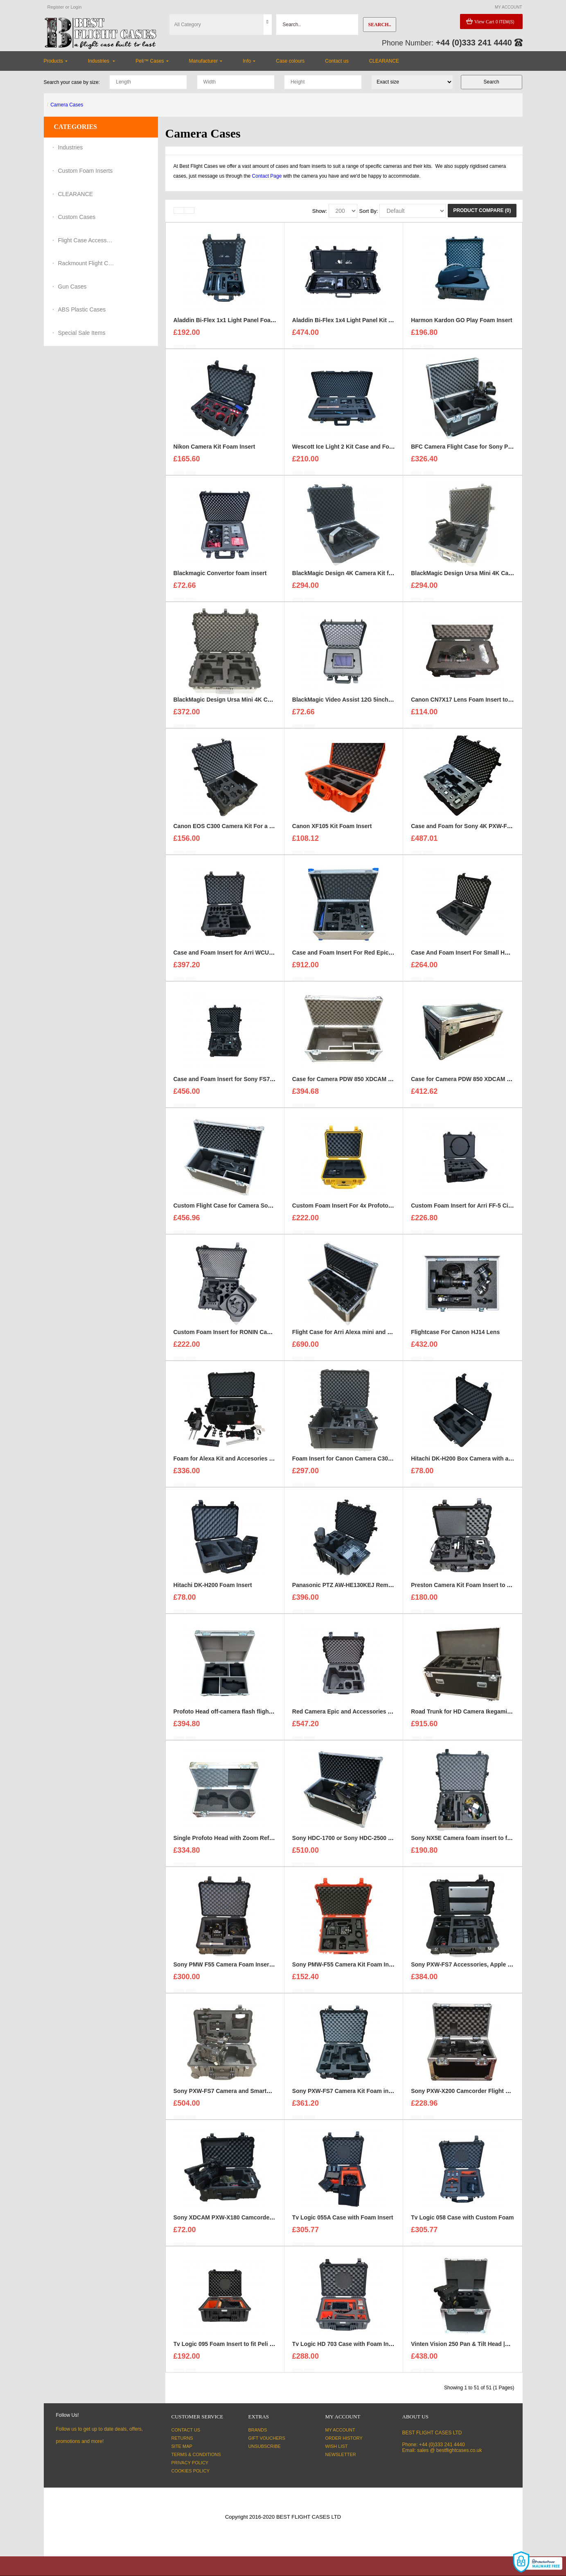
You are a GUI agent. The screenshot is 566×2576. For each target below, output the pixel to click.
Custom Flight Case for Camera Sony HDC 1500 (238, 1210)
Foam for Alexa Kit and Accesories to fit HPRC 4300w (246, 1463)
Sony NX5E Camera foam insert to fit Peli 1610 (474, 1843)
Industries (70, 147)
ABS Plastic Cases (82, 309)
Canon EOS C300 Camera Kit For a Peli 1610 (234, 831)
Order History (344, 2438)
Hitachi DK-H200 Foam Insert (213, 1590)
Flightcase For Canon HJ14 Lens (455, 1337)
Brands (257, 2429)
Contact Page (267, 176)
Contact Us (186, 2429)
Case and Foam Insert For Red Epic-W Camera (355, 957)
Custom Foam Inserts (85, 170)
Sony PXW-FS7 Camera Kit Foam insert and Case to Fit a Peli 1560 (382, 2096)
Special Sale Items (82, 333)
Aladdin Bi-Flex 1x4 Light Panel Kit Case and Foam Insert (370, 325)
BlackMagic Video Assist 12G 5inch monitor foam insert (368, 704)
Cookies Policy (190, 2470)
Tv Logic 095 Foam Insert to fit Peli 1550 (228, 2349)
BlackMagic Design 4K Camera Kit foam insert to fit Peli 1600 (375, 578)
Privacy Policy (190, 2462)
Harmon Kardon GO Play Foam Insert (461, 325)
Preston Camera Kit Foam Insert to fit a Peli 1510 (477, 1590)
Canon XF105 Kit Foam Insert (332, 831)
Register (55, 7)
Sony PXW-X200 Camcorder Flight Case (465, 2096)
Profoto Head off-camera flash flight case (229, 1716)
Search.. (379, 24)
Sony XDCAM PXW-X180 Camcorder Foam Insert (240, 2222)
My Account (340, 2429)
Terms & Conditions (196, 2454)
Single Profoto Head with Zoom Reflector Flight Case (246, 1843)
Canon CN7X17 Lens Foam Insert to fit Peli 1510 (476, 704)
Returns (182, 2438)
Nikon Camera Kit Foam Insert (214, 451)
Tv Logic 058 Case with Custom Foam (462, 2222)
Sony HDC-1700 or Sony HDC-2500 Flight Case (355, 1843)
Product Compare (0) (482, 210)
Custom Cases (77, 217)
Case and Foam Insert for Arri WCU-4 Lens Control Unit (249, 957)
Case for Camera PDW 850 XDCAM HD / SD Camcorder (366, 1084)
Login (75, 7)
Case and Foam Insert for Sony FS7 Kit (226, 1084)
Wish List (336, 2446)
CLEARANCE (75, 194)
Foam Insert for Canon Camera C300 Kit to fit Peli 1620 (366, 1463)
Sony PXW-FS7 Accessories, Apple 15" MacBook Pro (483, 1969)
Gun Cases (72, 286)
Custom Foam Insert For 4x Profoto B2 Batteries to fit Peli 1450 (378, 1210)
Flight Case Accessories (86, 240)
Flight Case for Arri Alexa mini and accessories (356, 1337)
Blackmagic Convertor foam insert (220, 578)
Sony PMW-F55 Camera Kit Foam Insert (345, 1969)
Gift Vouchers (266, 2438)
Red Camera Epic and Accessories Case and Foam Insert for (374, 1716)
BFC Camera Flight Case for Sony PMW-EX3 (471, 451)
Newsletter (340, 2454)
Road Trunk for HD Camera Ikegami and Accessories (482, 1716)
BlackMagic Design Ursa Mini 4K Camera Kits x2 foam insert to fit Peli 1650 (276, 704)
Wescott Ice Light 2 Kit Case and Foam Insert (353, 451)
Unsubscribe (264, 2446)
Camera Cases (66, 105)
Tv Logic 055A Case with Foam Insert (342, 2222)
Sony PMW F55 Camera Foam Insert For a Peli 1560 (243, 1969)
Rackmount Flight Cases (86, 263)
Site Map (181, 2446)
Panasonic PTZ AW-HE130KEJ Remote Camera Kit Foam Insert (377, 1590)
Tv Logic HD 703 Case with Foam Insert (345, 2349)
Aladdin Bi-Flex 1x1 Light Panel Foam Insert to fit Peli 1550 (253, 325)
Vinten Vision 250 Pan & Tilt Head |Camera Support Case (488, 2349)
